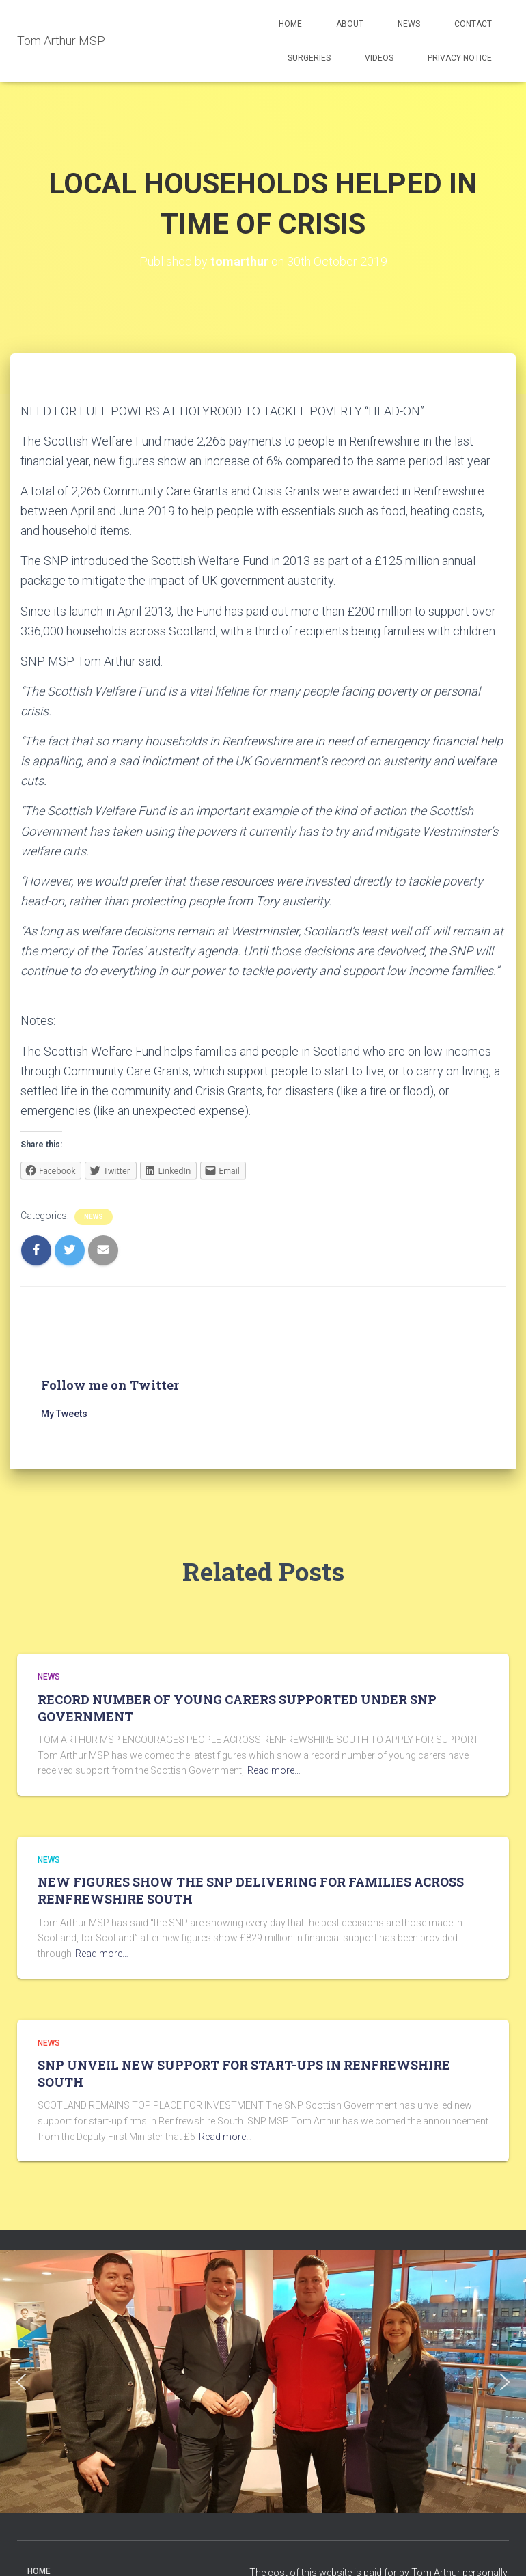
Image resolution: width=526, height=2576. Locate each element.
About (349, 24)
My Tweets (64, 1413)
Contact (473, 24)
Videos (379, 58)
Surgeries (309, 58)
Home (290, 24)
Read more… (274, 1770)
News (409, 24)
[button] (21, 2382)
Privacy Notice (460, 58)
